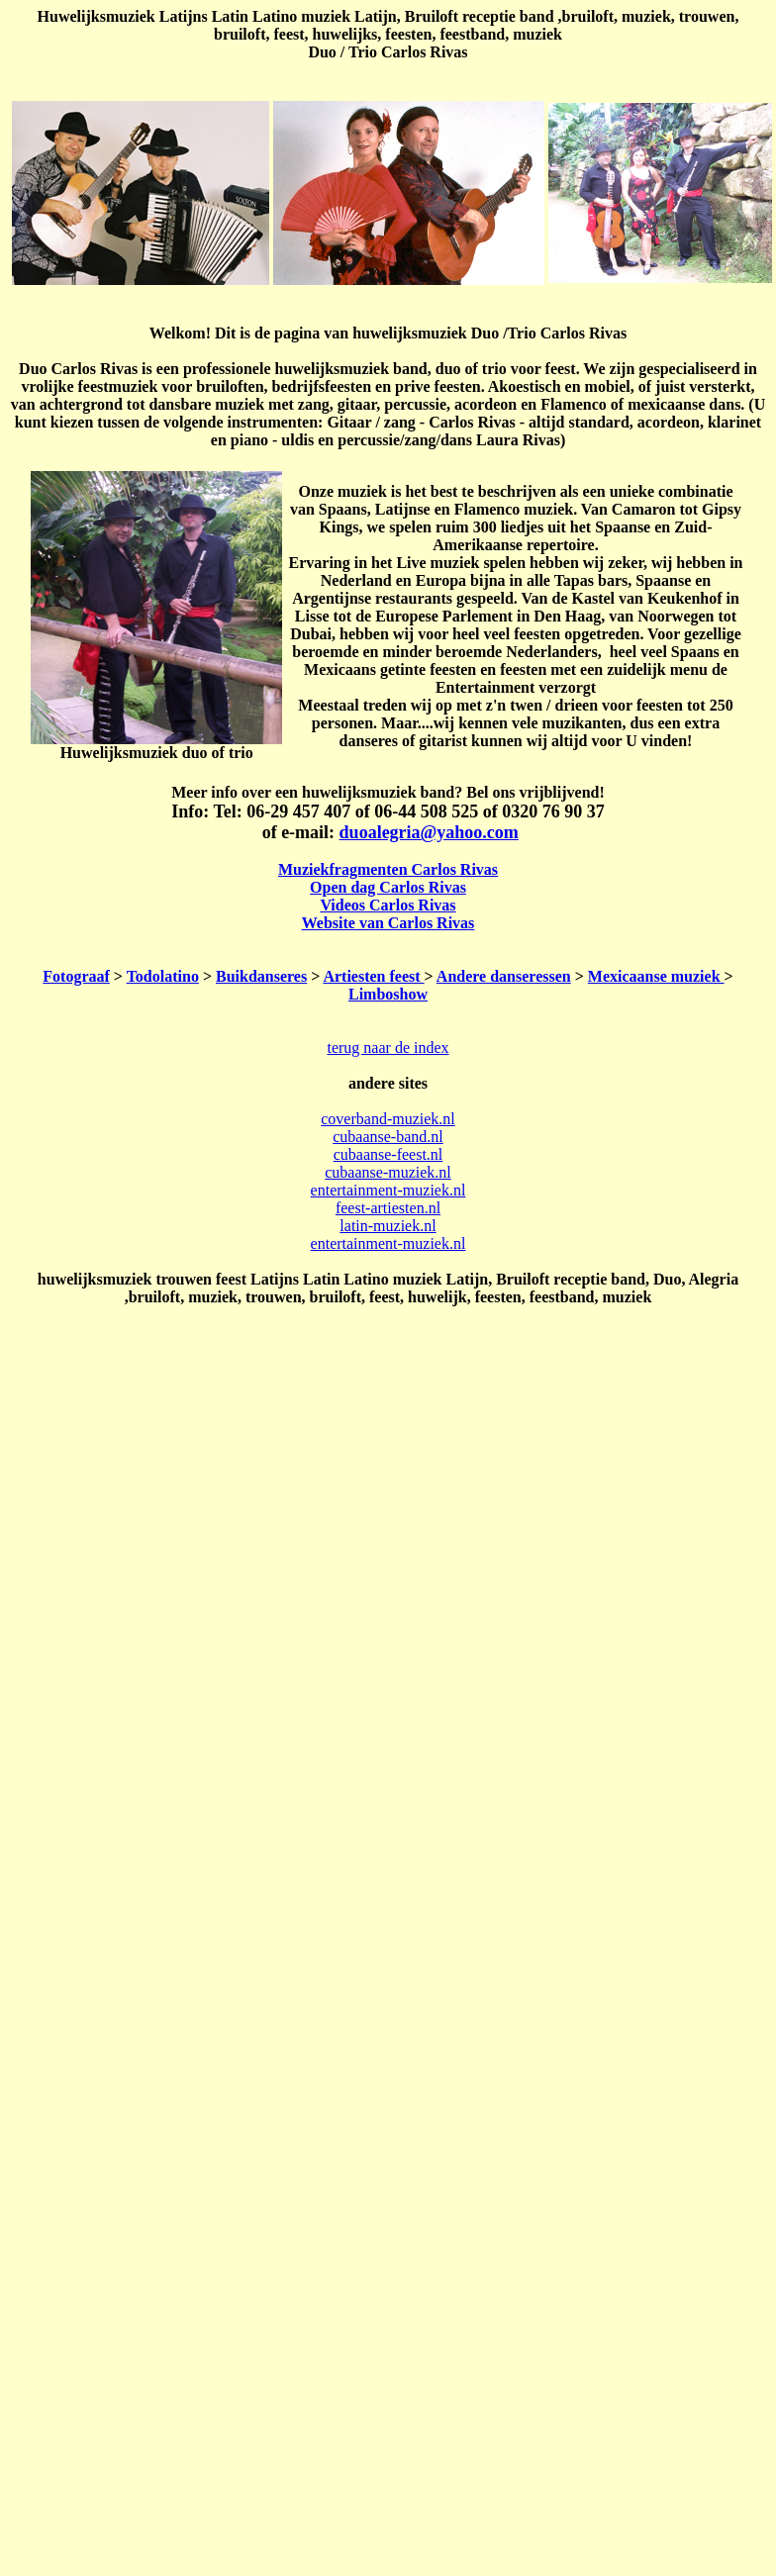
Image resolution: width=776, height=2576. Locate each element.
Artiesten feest (373, 976)
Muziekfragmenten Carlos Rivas (388, 869)
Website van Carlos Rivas (388, 922)
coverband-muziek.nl (388, 1118)
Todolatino (163, 976)
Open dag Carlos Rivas (388, 887)
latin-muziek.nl (388, 1225)
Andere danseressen (503, 976)
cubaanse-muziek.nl (388, 1172)
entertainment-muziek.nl (388, 1190)
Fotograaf (76, 976)
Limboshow (388, 994)
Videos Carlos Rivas (387, 905)
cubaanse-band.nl (388, 1136)
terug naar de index (387, 1047)
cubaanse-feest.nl (388, 1154)
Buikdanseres (261, 976)
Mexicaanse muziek (656, 976)
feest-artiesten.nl (388, 1207)
